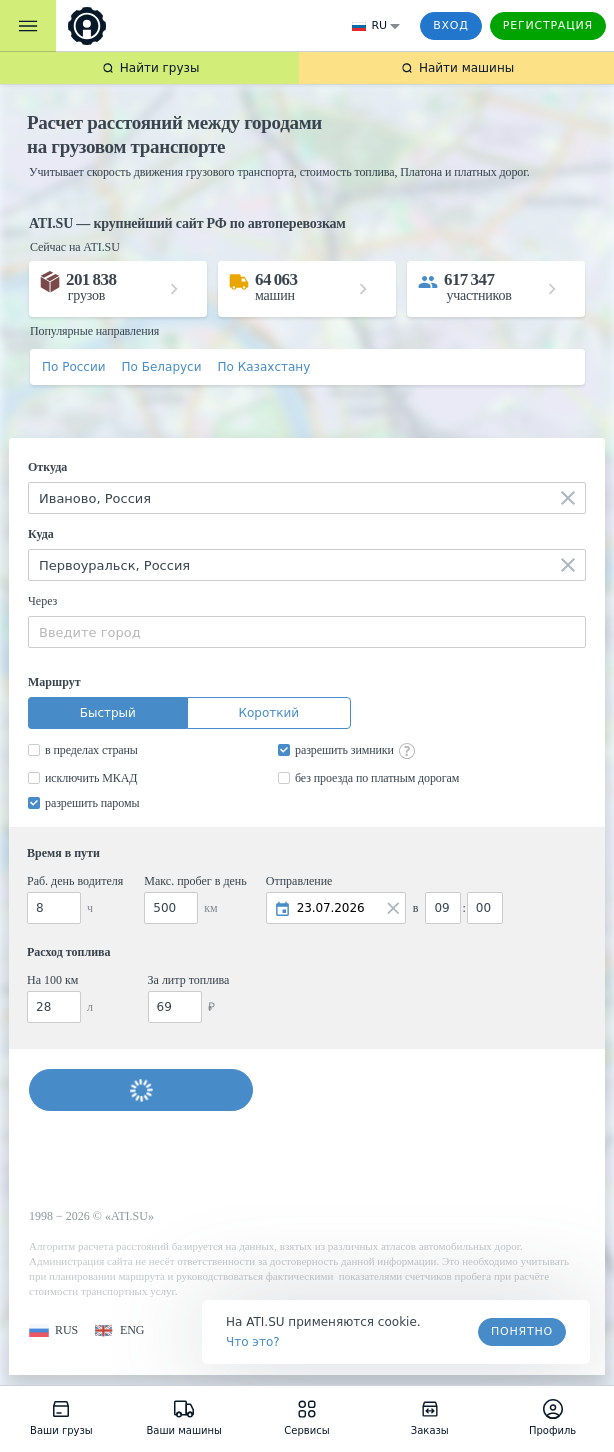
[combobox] (307, 498)
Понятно (522, 1331)
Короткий (268, 713)
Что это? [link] (253, 1342)
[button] (53, 1330)
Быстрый (108, 713)
